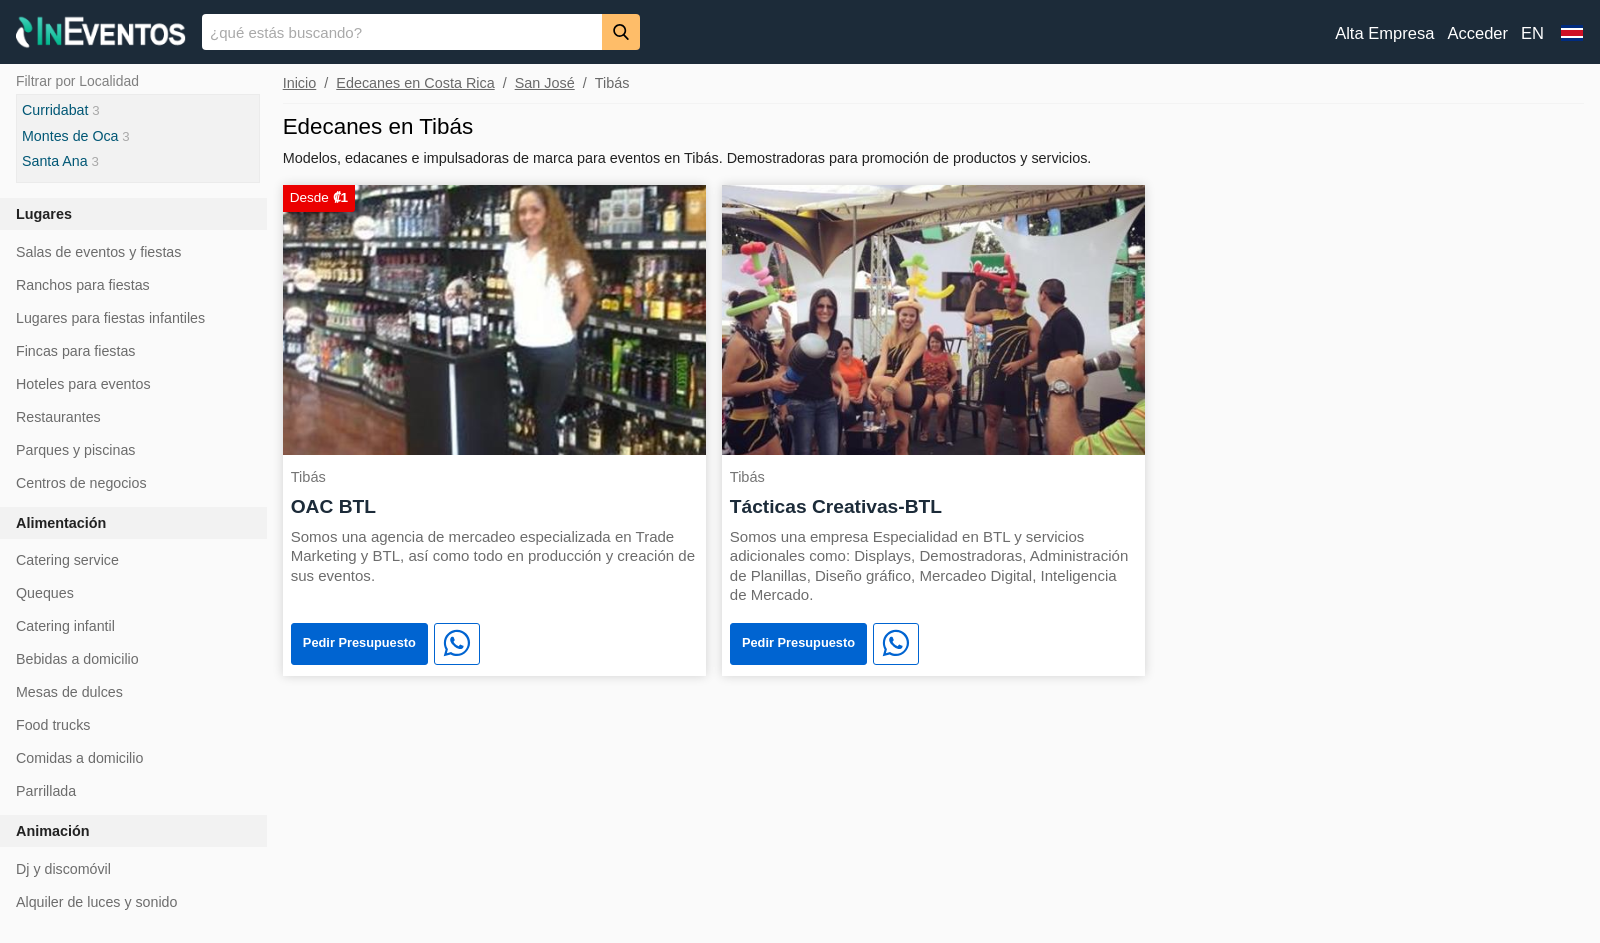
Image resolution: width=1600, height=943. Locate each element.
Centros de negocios (81, 483)
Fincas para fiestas (75, 351)
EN (1532, 33)
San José (545, 83)
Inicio (300, 83)
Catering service (67, 560)
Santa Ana (55, 161)
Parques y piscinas (75, 450)
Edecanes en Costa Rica (415, 83)
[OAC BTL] (494, 318)
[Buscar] (621, 31)
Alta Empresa (1384, 33)
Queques (45, 593)
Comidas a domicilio (79, 758)
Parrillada (46, 791)
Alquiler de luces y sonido (96, 902)
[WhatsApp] (457, 644)
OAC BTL (333, 506)
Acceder (1477, 33)
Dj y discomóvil (63, 869)
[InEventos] (101, 34)
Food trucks (53, 725)
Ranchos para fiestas (83, 285)
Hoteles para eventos (83, 384)
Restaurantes (58, 417)
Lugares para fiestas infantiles (110, 318)
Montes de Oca (70, 136)
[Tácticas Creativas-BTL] (933, 318)
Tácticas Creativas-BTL (836, 506)
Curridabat (55, 110)
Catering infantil (65, 626)
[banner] (800, 32)
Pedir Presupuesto (359, 642)
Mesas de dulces (69, 692)
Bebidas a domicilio (77, 659)
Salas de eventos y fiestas (98, 252)
